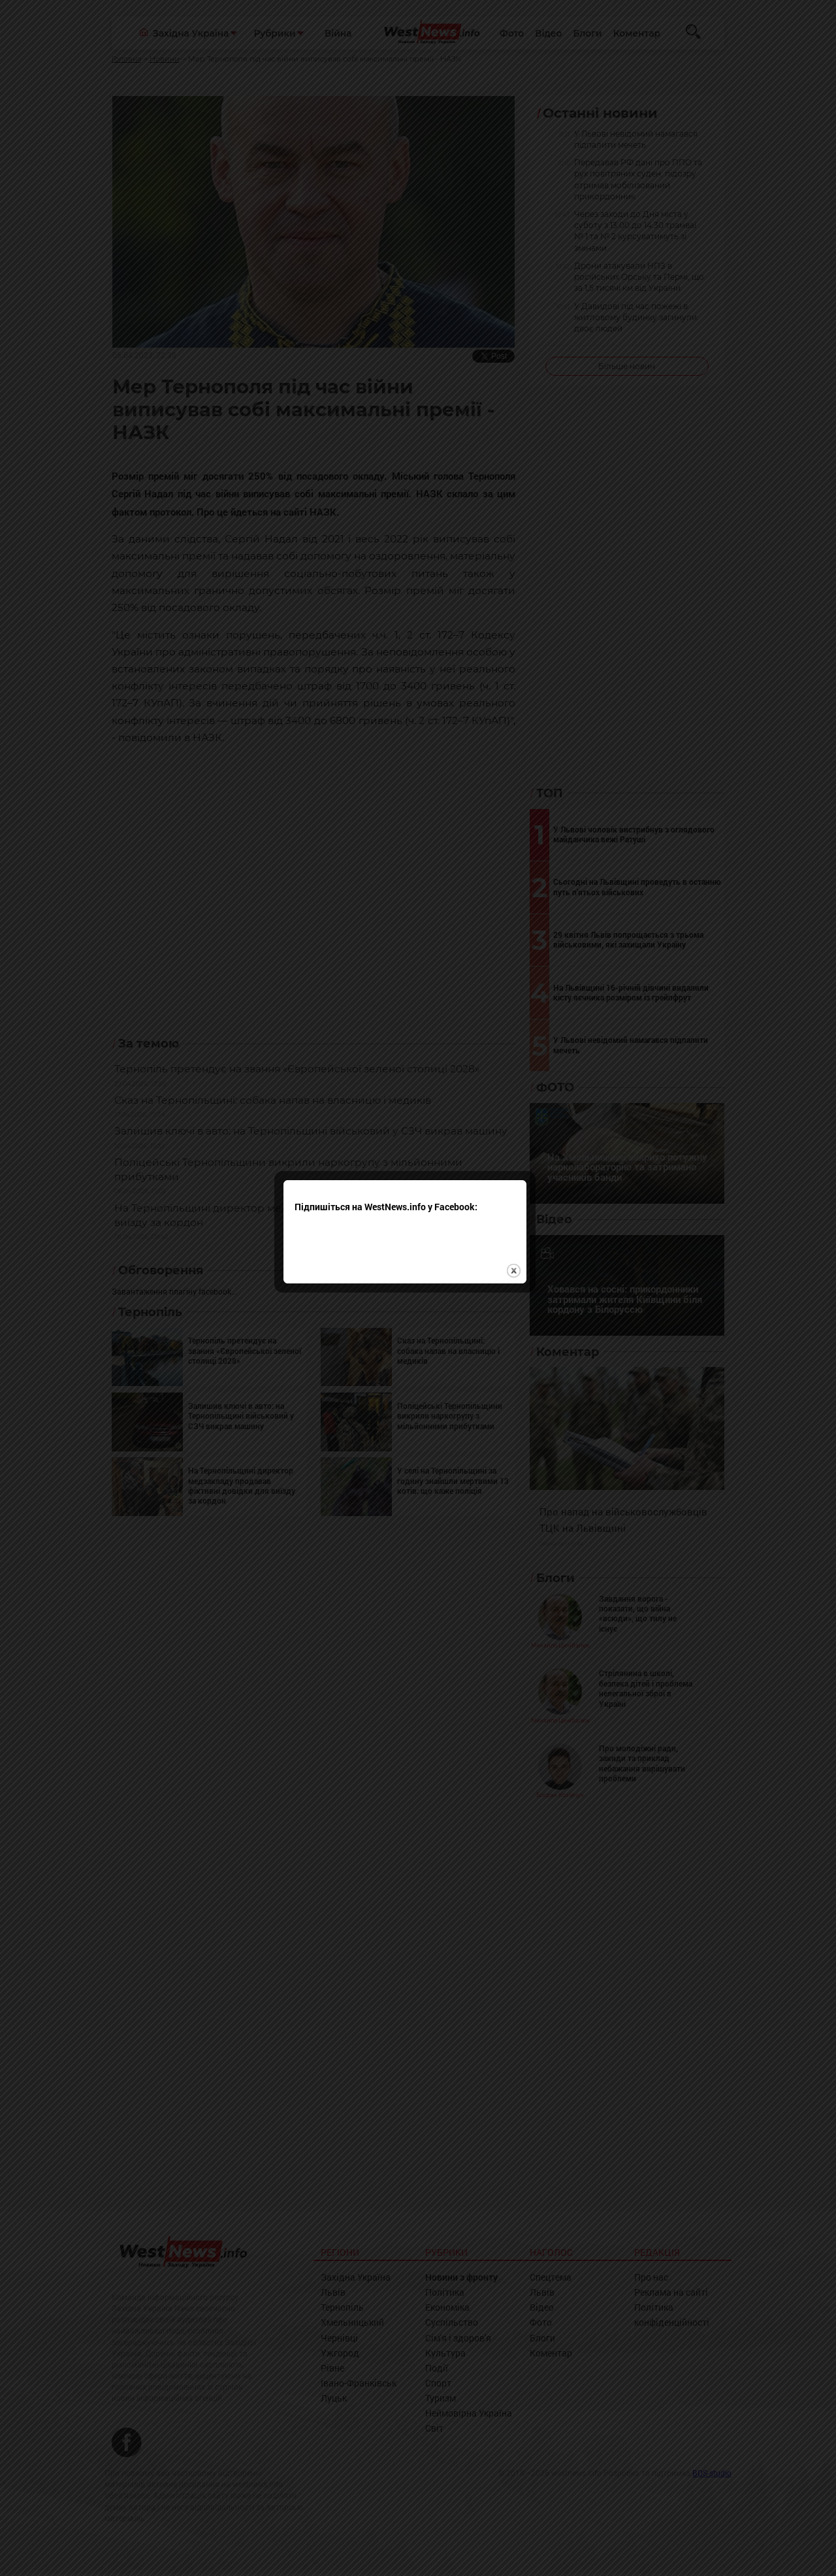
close (527, 1327)
